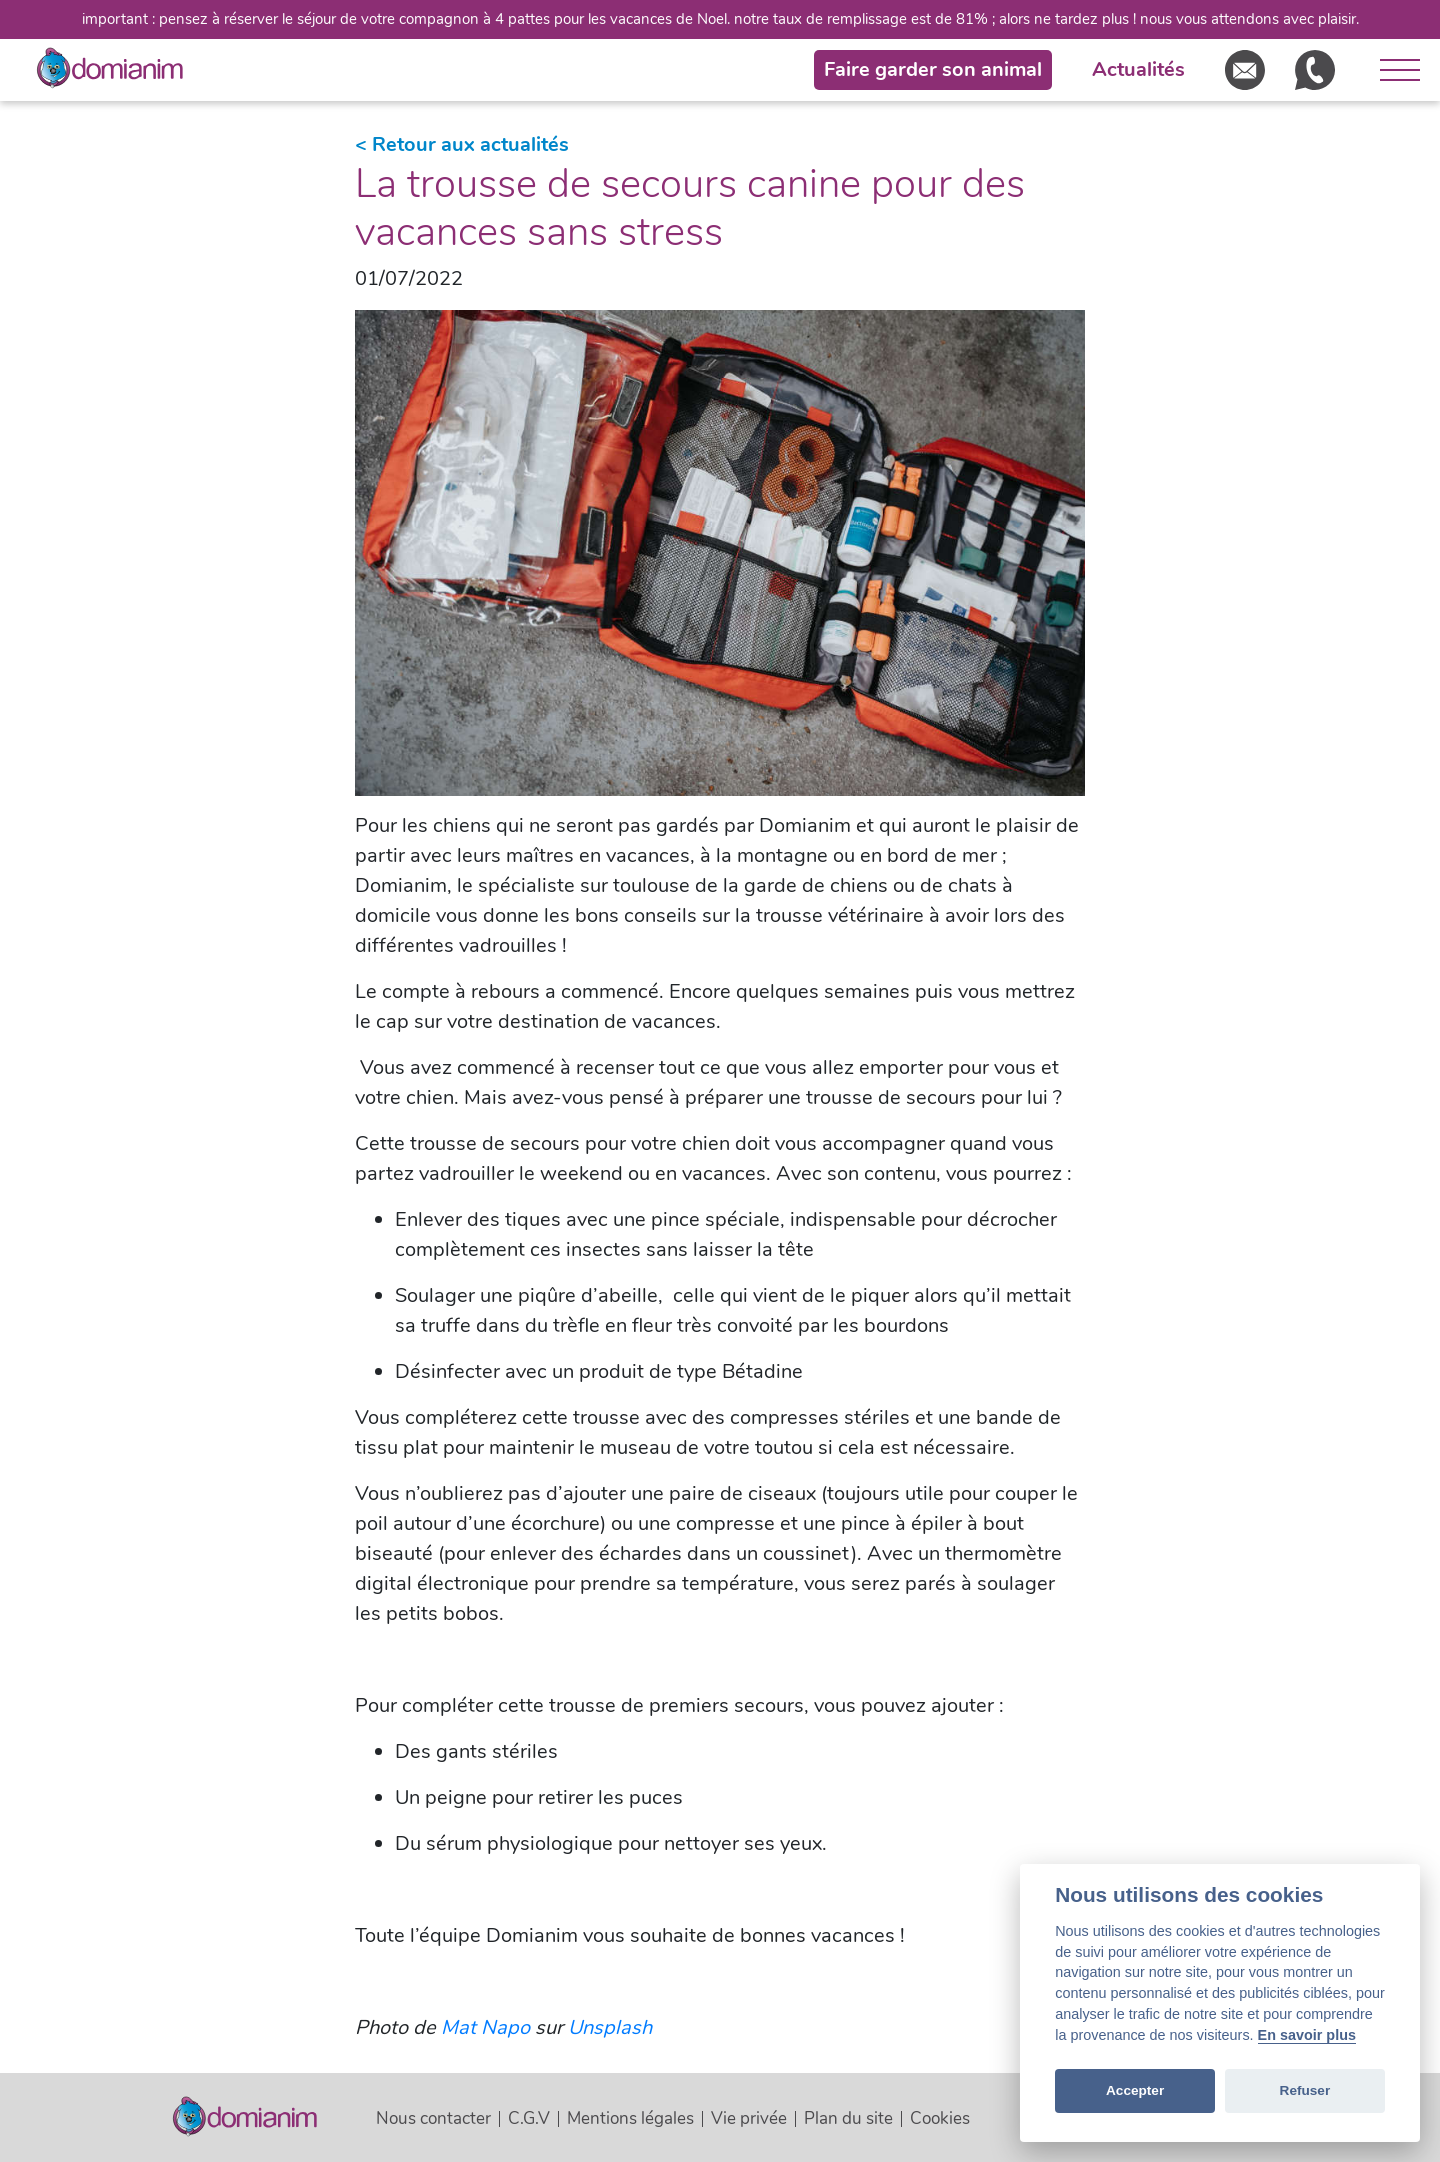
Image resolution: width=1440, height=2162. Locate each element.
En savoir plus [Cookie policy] (1307, 2035)
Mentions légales (630, 2118)
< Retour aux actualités (462, 144)
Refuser (1305, 2090)
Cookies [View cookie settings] (940, 2118)
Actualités (1138, 69)
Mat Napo (485, 2027)
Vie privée (749, 2118)
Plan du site (848, 2118)
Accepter (1135, 2090)
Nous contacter (433, 2118)
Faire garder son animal (933, 69)
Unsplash (610, 2027)
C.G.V (529, 2118)
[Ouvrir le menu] (1392, 70)
